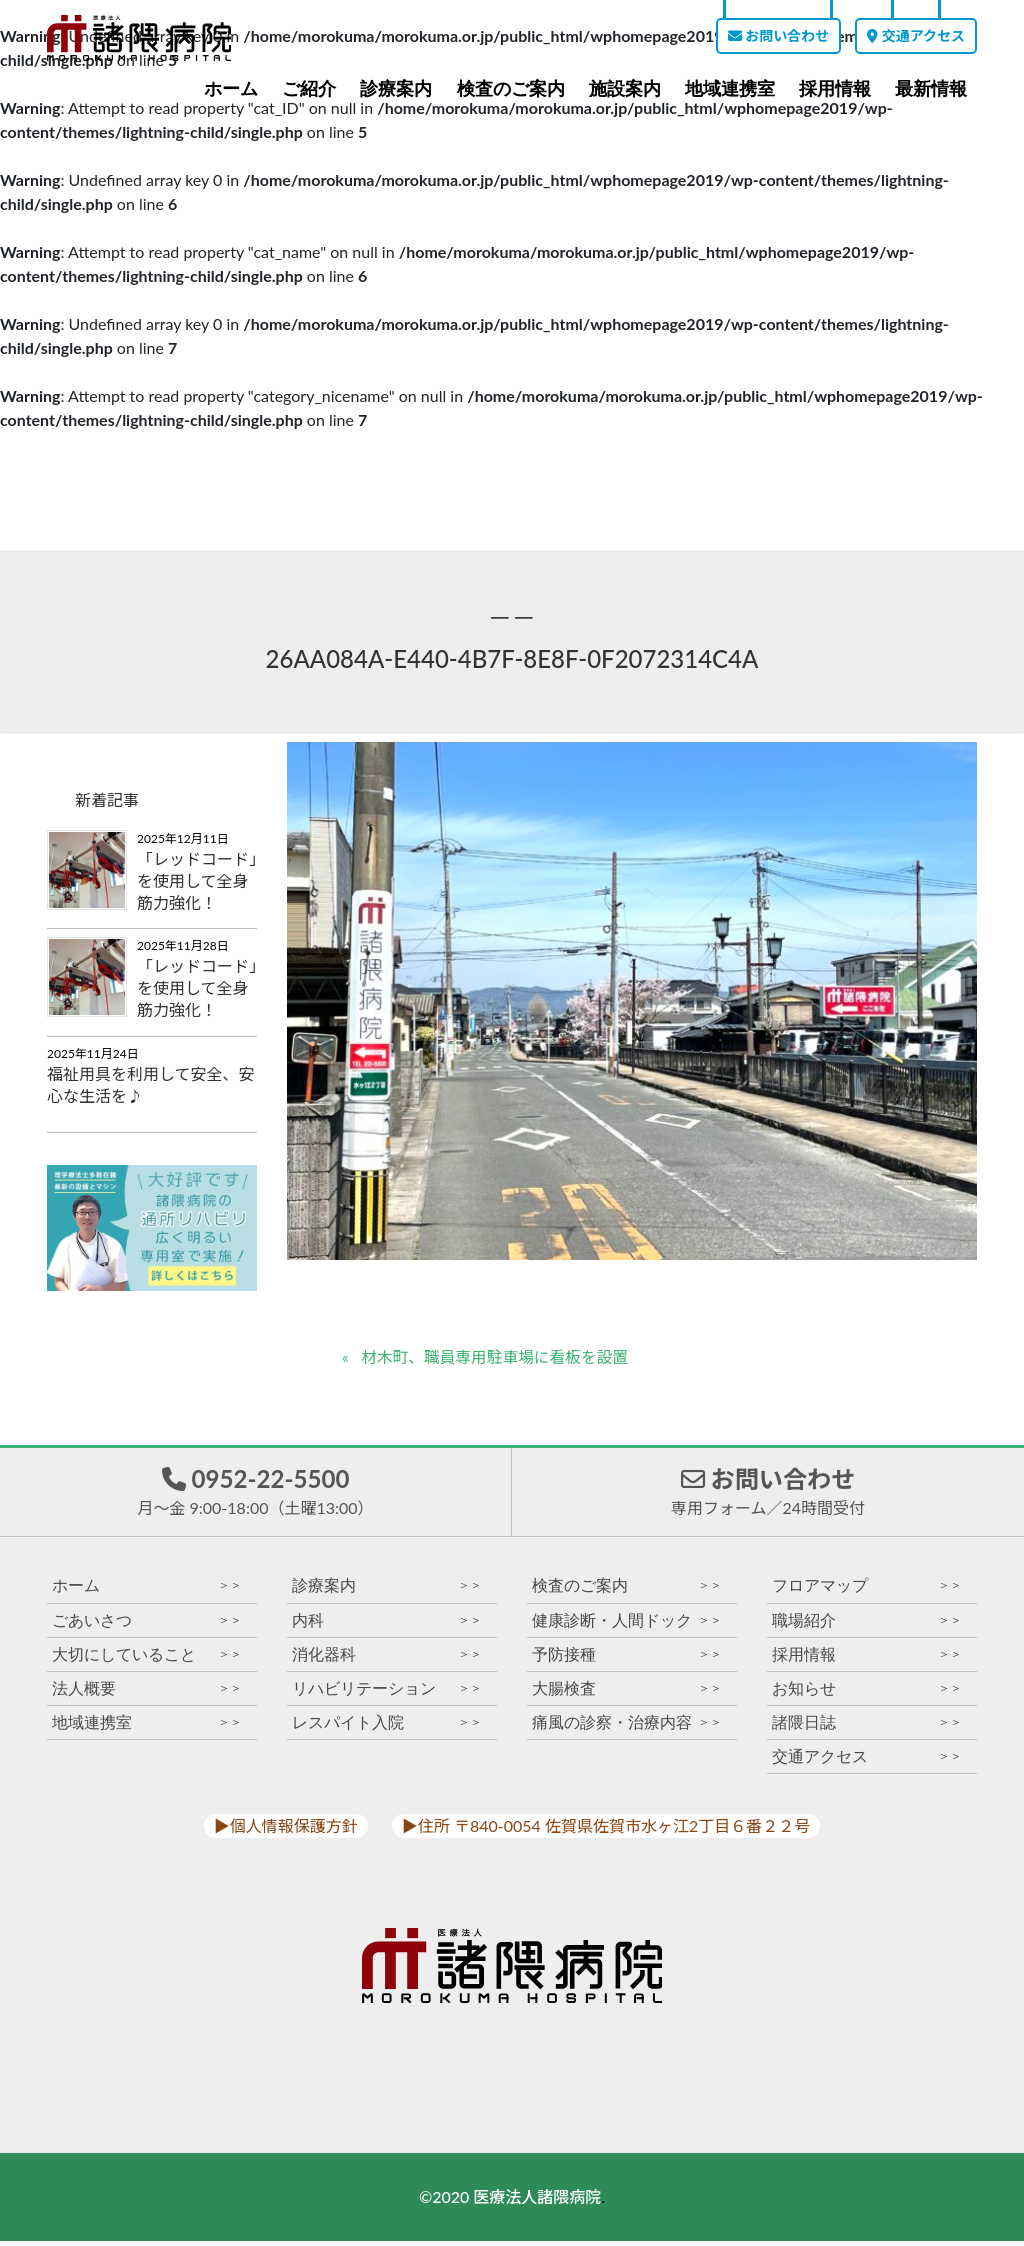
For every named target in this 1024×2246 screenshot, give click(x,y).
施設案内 (625, 89)
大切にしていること (147, 1658)
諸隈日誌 (867, 1726)
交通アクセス (916, 35)
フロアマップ (867, 1590)
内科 (387, 1624)
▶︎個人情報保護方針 (286, 1830)
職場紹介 (867, 1624)
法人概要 (147, 1692)
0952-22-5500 (255, 1493)
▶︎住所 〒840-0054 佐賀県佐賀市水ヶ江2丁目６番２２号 (606, 1830)
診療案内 (396, 89)
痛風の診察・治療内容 (627, 1726)
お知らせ (867, 1692)
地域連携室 (730, 89)
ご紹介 (309, 89)
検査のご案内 (511, 89)
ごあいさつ (147, 1624)
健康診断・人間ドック (627, 1624)
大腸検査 (627, 1692)
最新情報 (931, 89)
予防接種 (627, 1658)
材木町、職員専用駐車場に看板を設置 (498, 1357)
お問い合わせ (778, 35)
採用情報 (835, 89)
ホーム (231, 89)
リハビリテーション (387, 1692)
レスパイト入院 (387, 1726)
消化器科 (387, 1658)
